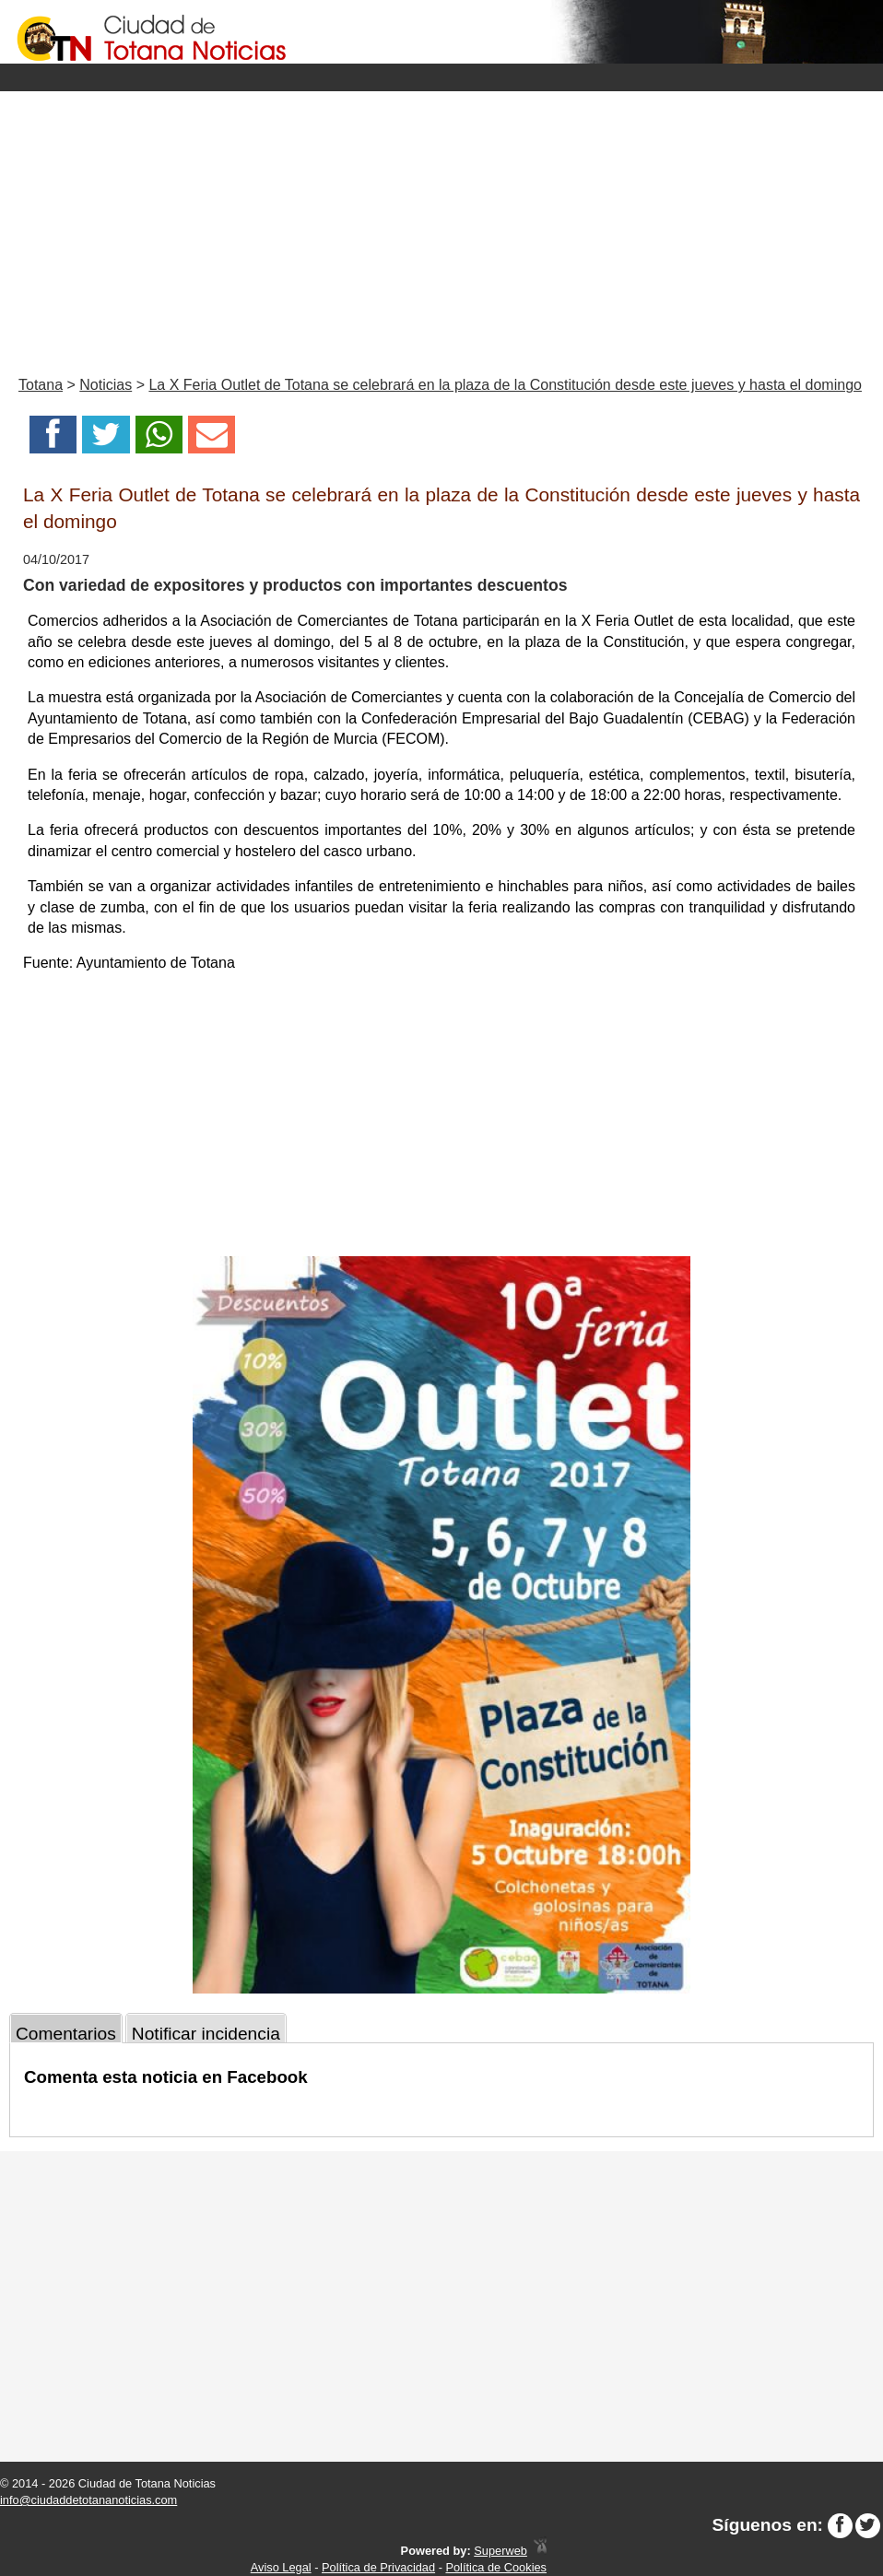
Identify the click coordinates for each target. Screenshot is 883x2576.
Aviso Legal (281, 2567)
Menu (441, 77)
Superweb (500, 2551)
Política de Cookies (496, 2567)
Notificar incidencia (206, 2033)
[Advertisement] (441, 229)
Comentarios (66, 2033)
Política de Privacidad (378, 2567)
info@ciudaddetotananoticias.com (88, 2500)
